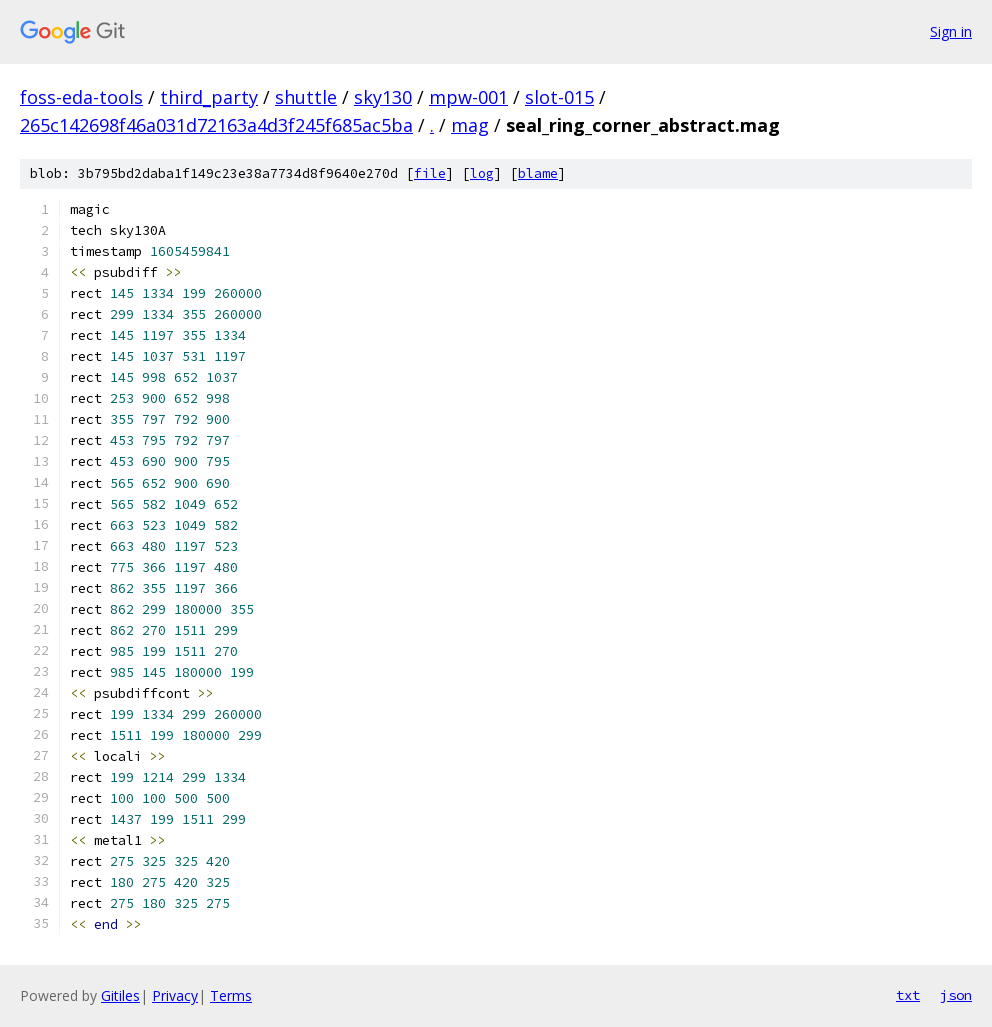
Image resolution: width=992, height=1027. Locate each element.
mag (470, 125)
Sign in (951, 31)
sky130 (383, 97)
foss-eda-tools (81, 97)
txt (908, 995)
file (430, 173)
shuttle (306, 97)
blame (538, 173)
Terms (231, 995)
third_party (209, 97)
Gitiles (120, 995)
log (482, 173)
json (956, 995)
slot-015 (559, 97)
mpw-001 (468, 97)
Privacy (175, 995)
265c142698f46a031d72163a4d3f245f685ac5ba (216, 125)
